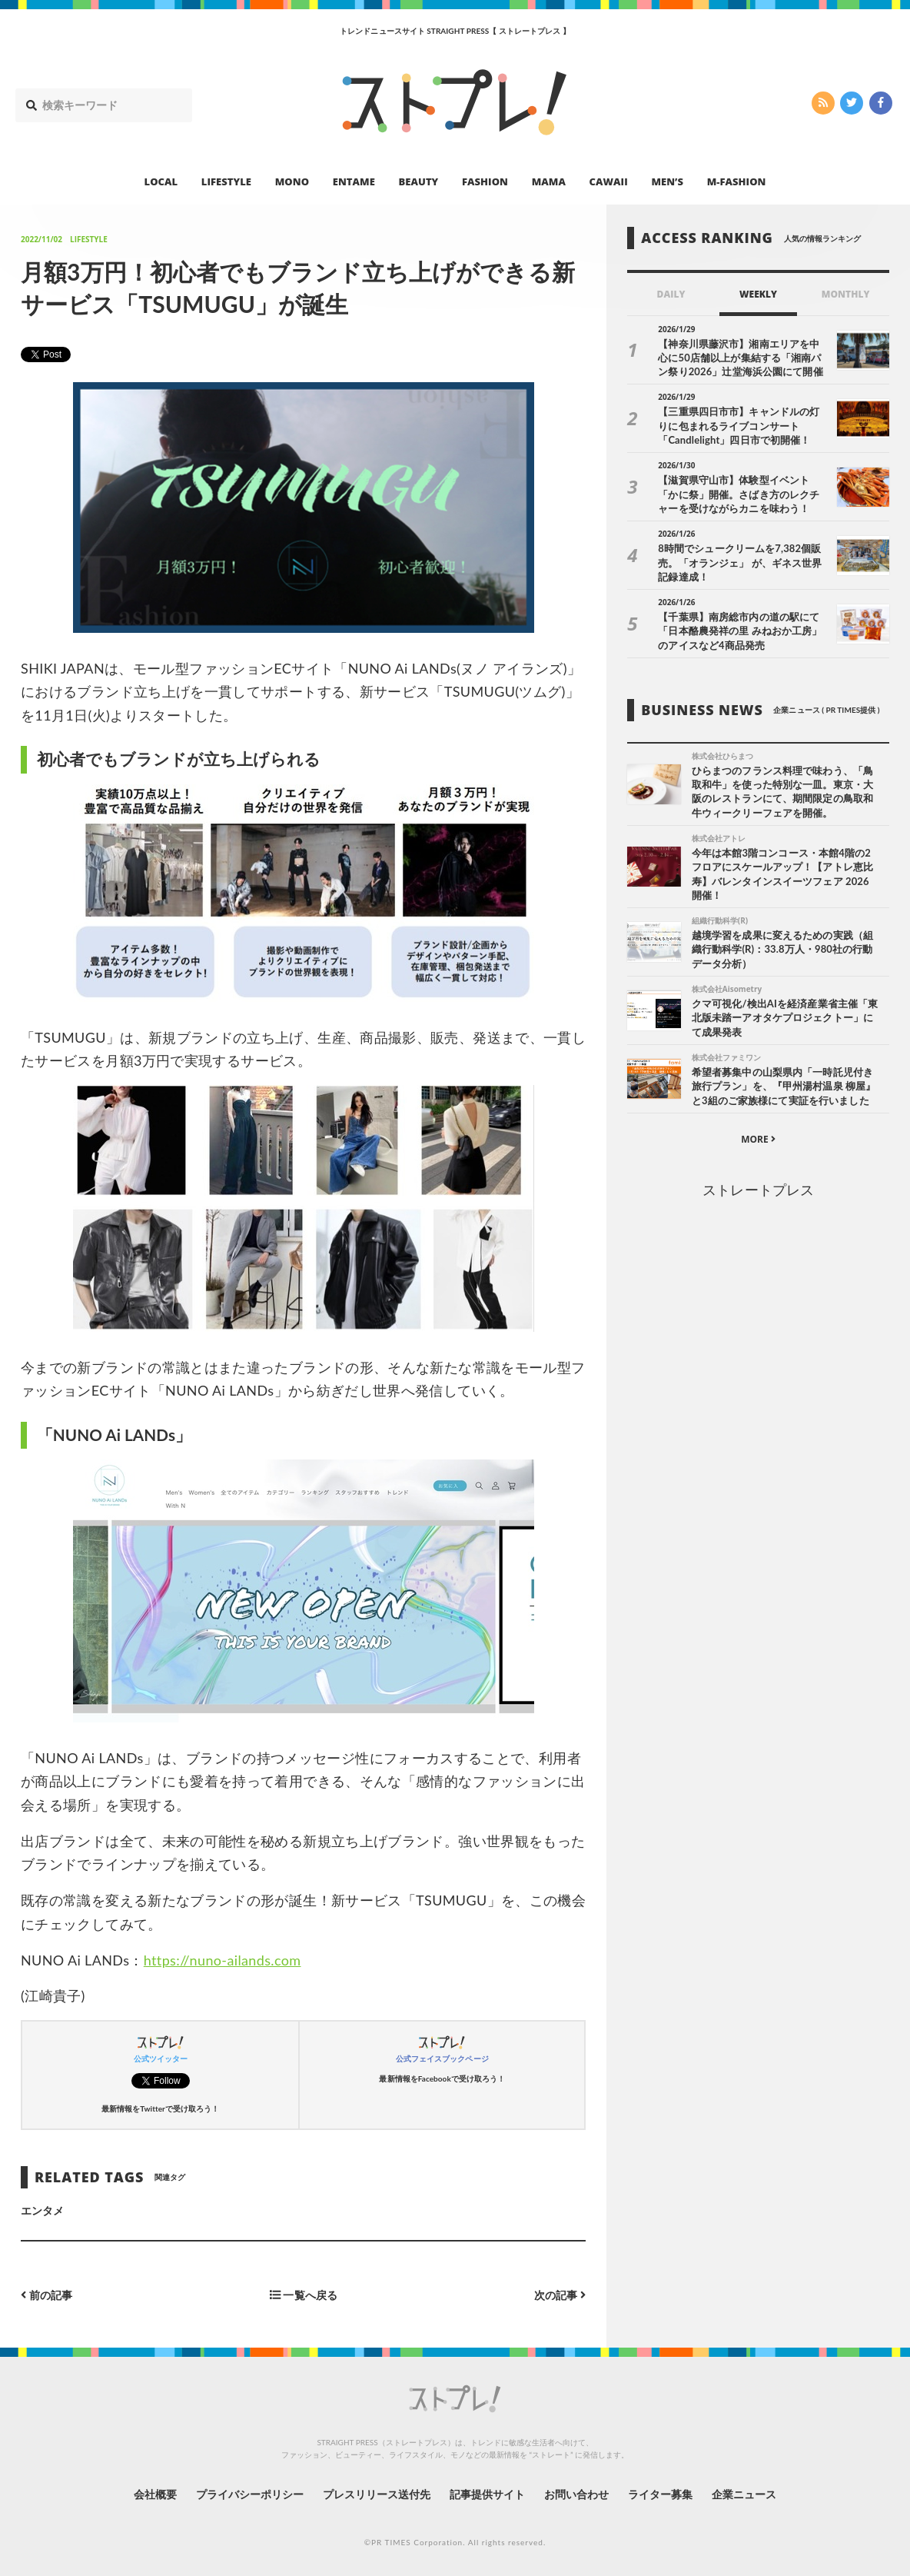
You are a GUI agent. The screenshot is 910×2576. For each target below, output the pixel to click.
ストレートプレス (757, 1189)
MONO (292, 181)
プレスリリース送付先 (377, 2494)
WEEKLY (758, 294)
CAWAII (609, 181)
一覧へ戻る (303, 2294)
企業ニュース (744, 2494)
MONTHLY (846, 294)
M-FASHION (736, 181)
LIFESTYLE (226, 181)
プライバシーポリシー (250, 2494)
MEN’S (667, 181)
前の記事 (46, 2294)
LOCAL (161, 181)
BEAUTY (419, 181)
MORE (758, 1139)
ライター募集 (660, 2494)
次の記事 (560, 2294)
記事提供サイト (487, 2494)
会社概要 (155, 2494)
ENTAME (354, 181)
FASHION (485, 181)
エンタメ (42, 2210)
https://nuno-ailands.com (222, 1960)
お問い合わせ (576, 2494)
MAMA (549, 181)
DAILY (671, 294)
